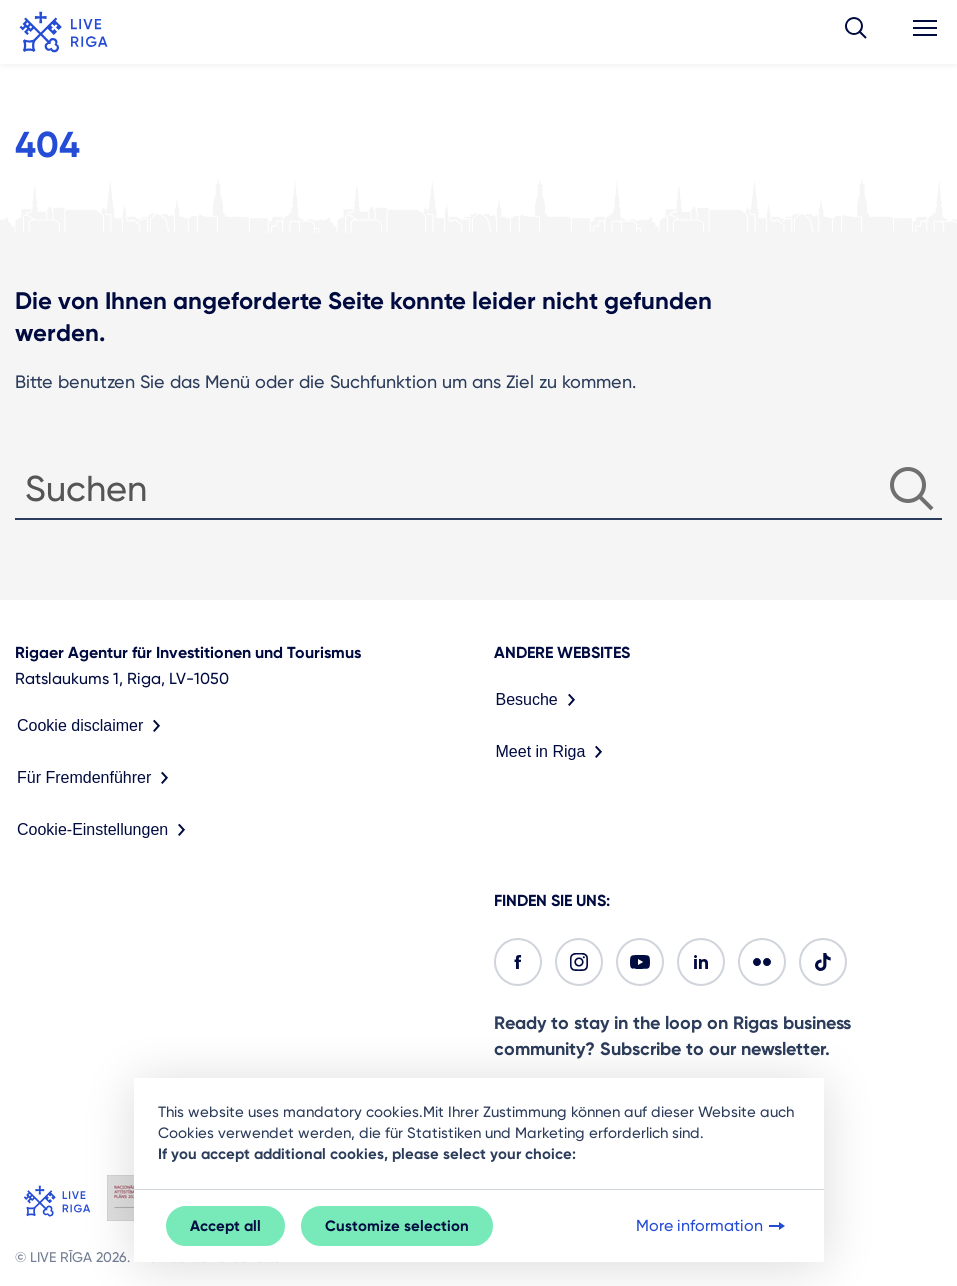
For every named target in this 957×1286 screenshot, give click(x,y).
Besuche (540, 700)
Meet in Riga (554, 752)
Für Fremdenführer (97, 778)
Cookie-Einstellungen (105, 830)
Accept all (225, 1226)
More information (712, 1226)
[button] (856, 32)
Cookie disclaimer (93, 726)
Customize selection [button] (397, 1226)
